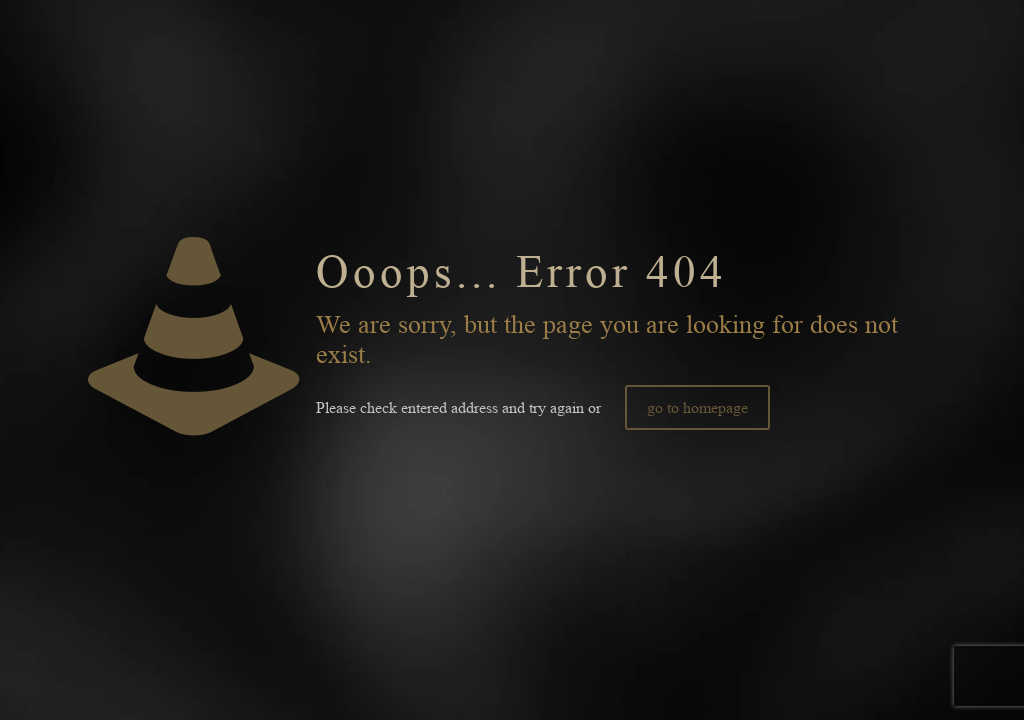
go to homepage (697, 407)
